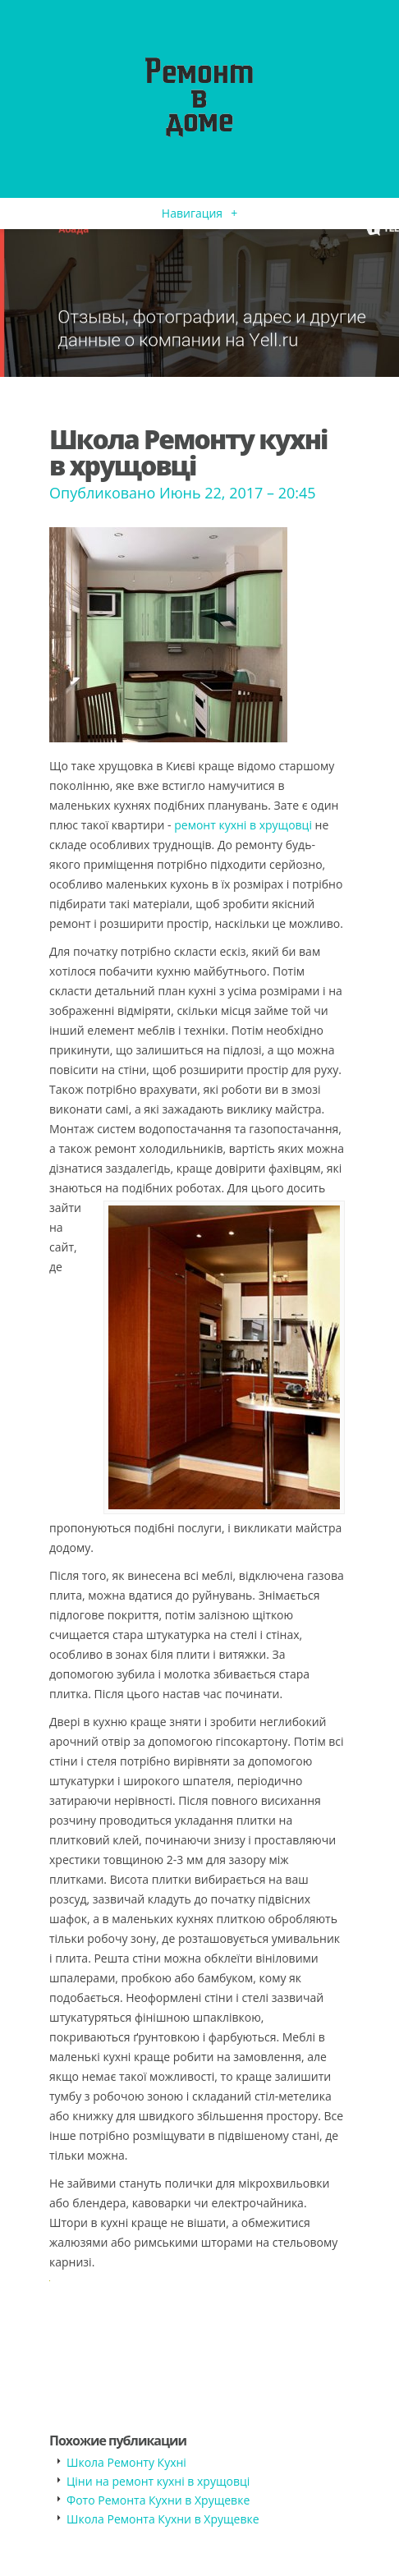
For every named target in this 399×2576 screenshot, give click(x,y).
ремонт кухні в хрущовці (243, 825)
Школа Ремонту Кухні (126, 2462)
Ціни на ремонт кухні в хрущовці (158, 2481)
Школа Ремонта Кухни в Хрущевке (162, 2519)
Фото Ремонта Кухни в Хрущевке (158, 2500)
